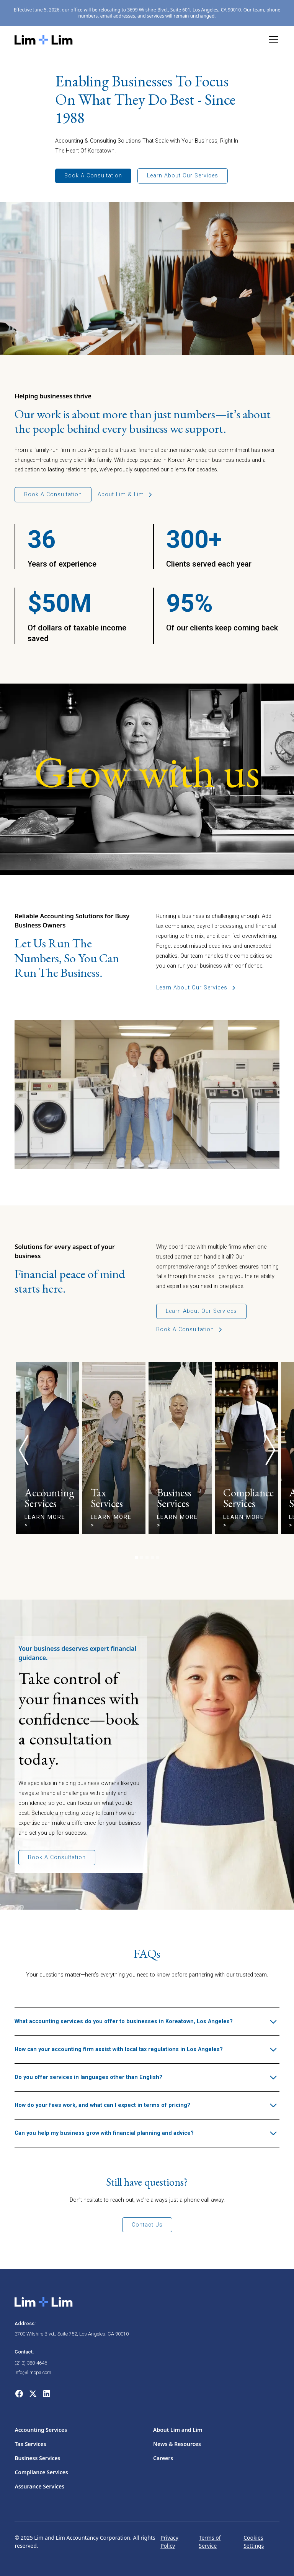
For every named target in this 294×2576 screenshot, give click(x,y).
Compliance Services (41, 2472)
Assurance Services (39, 2486)
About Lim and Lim (177, 2429)
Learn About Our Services (182, 175)
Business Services (37, 2458)
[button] (271, 40)
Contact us (147, 2225)
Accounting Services (41, 2429)
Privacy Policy (169, 2541)
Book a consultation (53, 494)
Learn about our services (201, 1311)
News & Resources (177, 2444)
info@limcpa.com (33, 2372)
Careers (163, 2458)
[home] (44, 40)
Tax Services (30, 2444)
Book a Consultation (93, 175)
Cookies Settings (253, 2541)
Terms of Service (209, 2541)
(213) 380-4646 (31, 2363)
